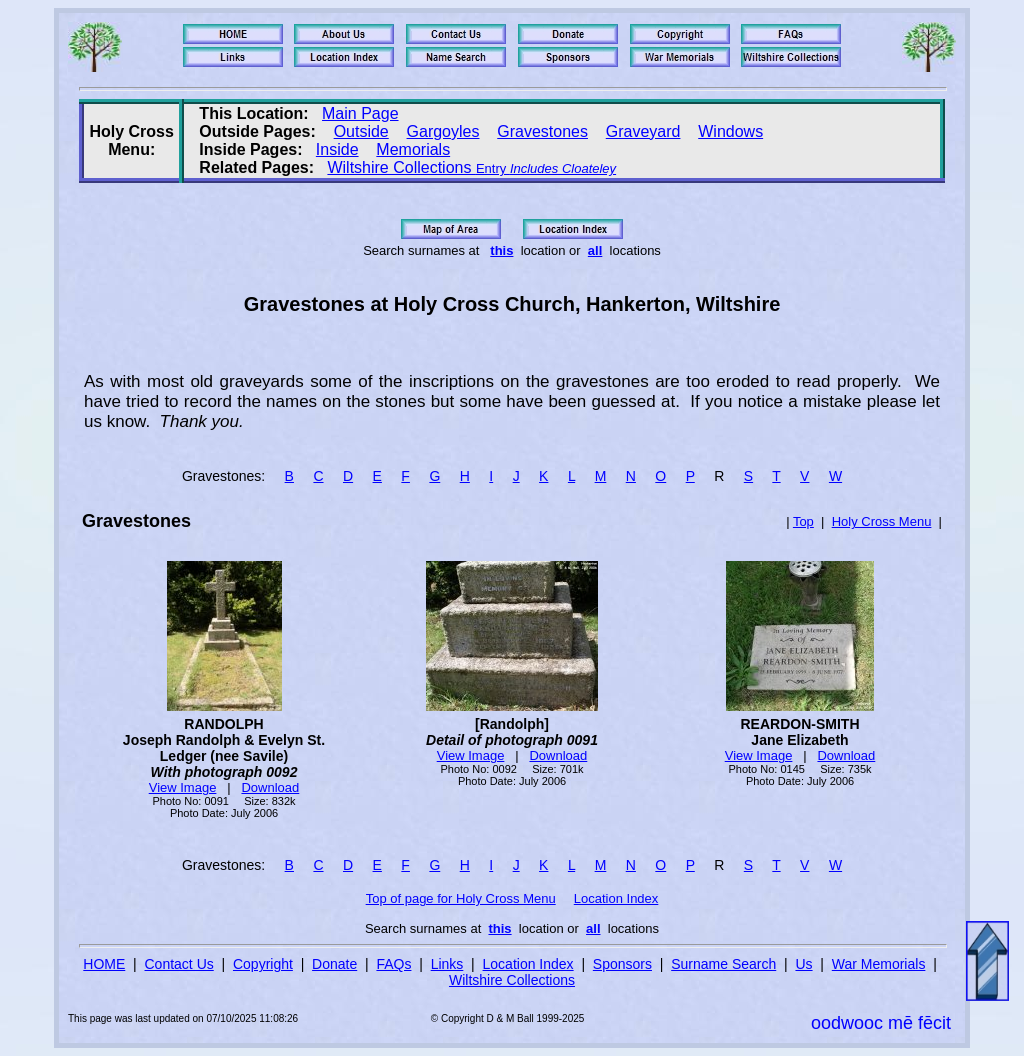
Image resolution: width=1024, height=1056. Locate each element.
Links (447, 964)
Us (803, 964)
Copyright (263, 964)
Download (270, 787)
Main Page (360, 113)
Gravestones (542, 131)
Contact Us (179, 964)
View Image (183, 787)
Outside (361, 131)
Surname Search (723, 964)
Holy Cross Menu (882, 521)
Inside (337, 149)
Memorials (413, 149)
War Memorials (879, 964)
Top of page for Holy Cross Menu (461, 898)
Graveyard (643, 131)
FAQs (393, 964)
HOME (104, 964)
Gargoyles (443, 131)
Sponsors (622, 964)
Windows (730, 131)
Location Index (616, 898)
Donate (334, 964)
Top (803, 521)
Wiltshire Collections (471, 167)
